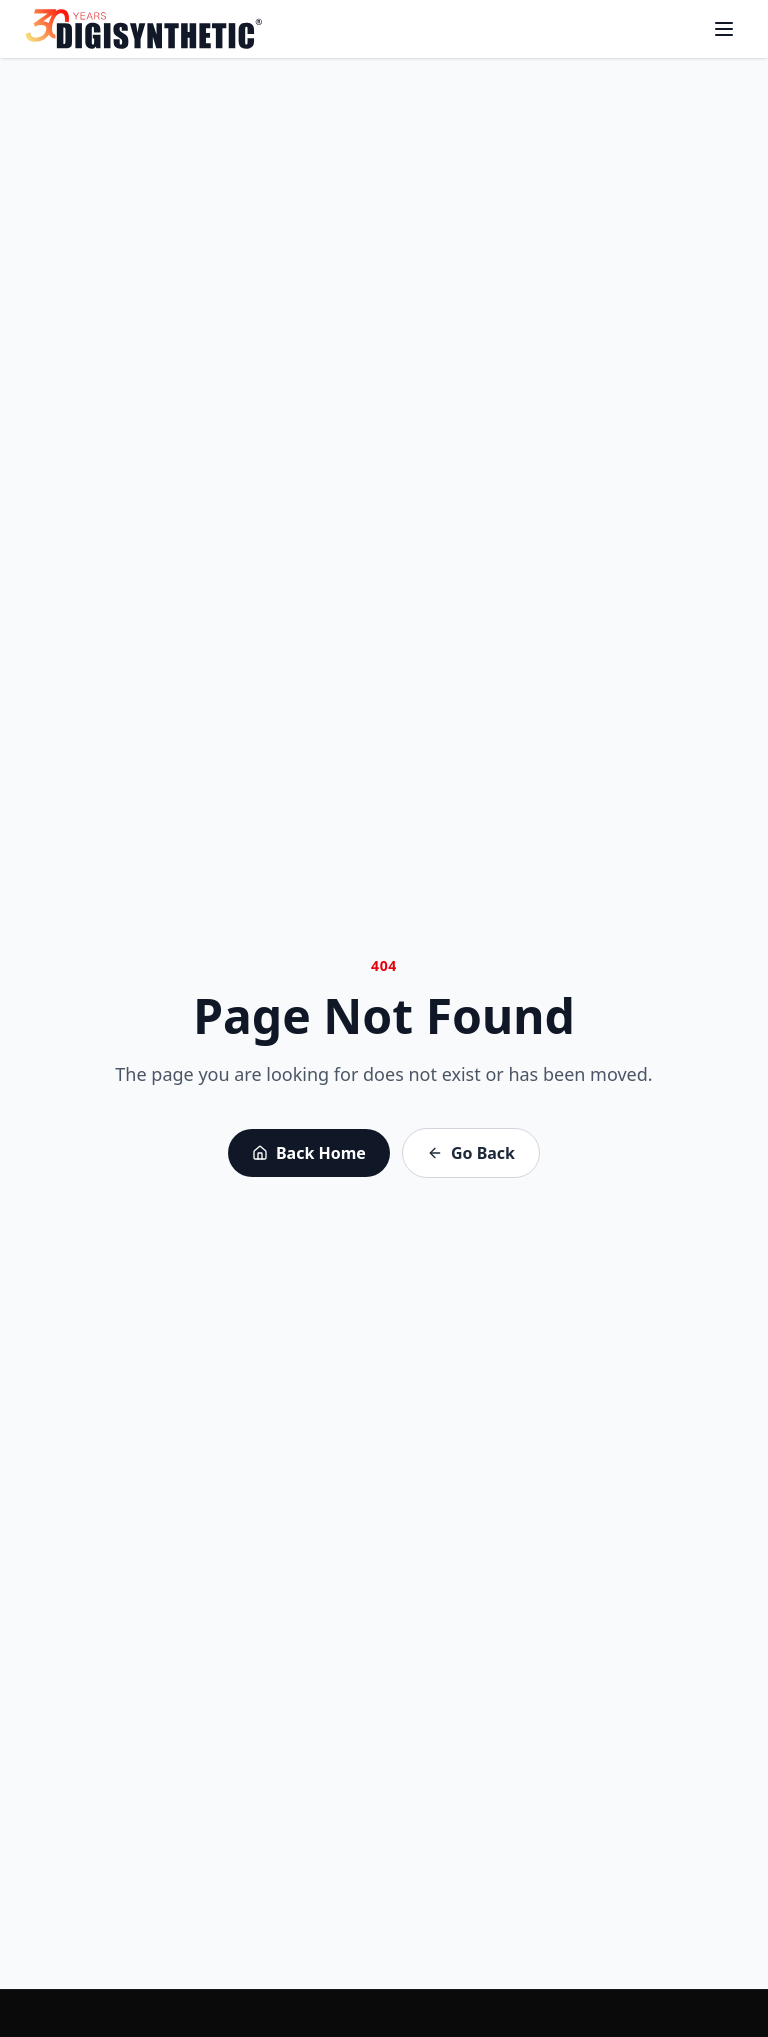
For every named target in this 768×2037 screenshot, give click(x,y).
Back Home (309, 1153)
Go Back (471, 1153)
